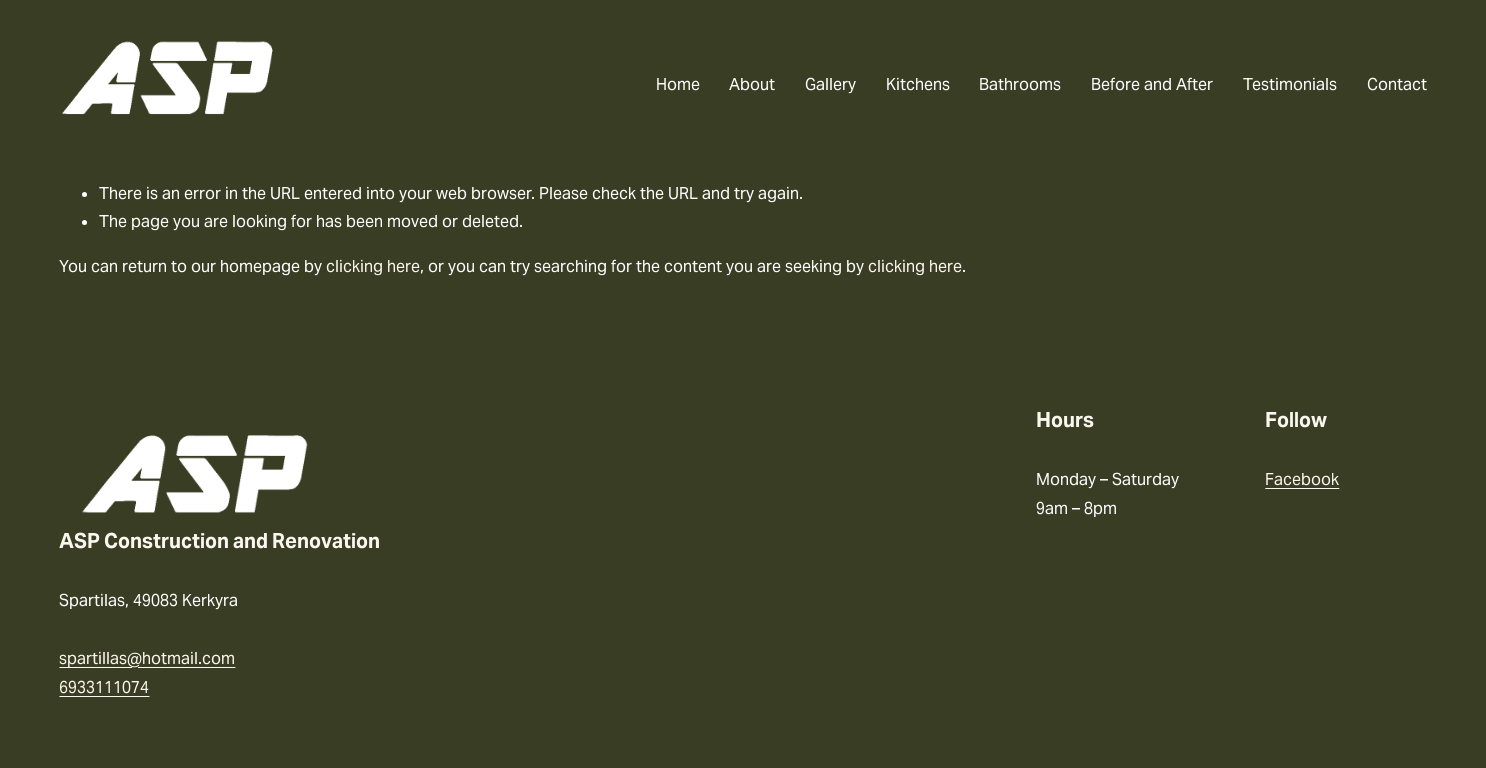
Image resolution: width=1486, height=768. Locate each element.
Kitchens (918, 84)
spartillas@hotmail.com (147, 658)
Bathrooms (1020, 84)
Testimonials (1290, 84)
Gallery (830, 84)
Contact (1397, 84)
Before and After (1152, 84)
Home (678, 84)
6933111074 (104, 687)
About (752, 84)
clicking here (373, 266)
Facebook (1302, 479)
